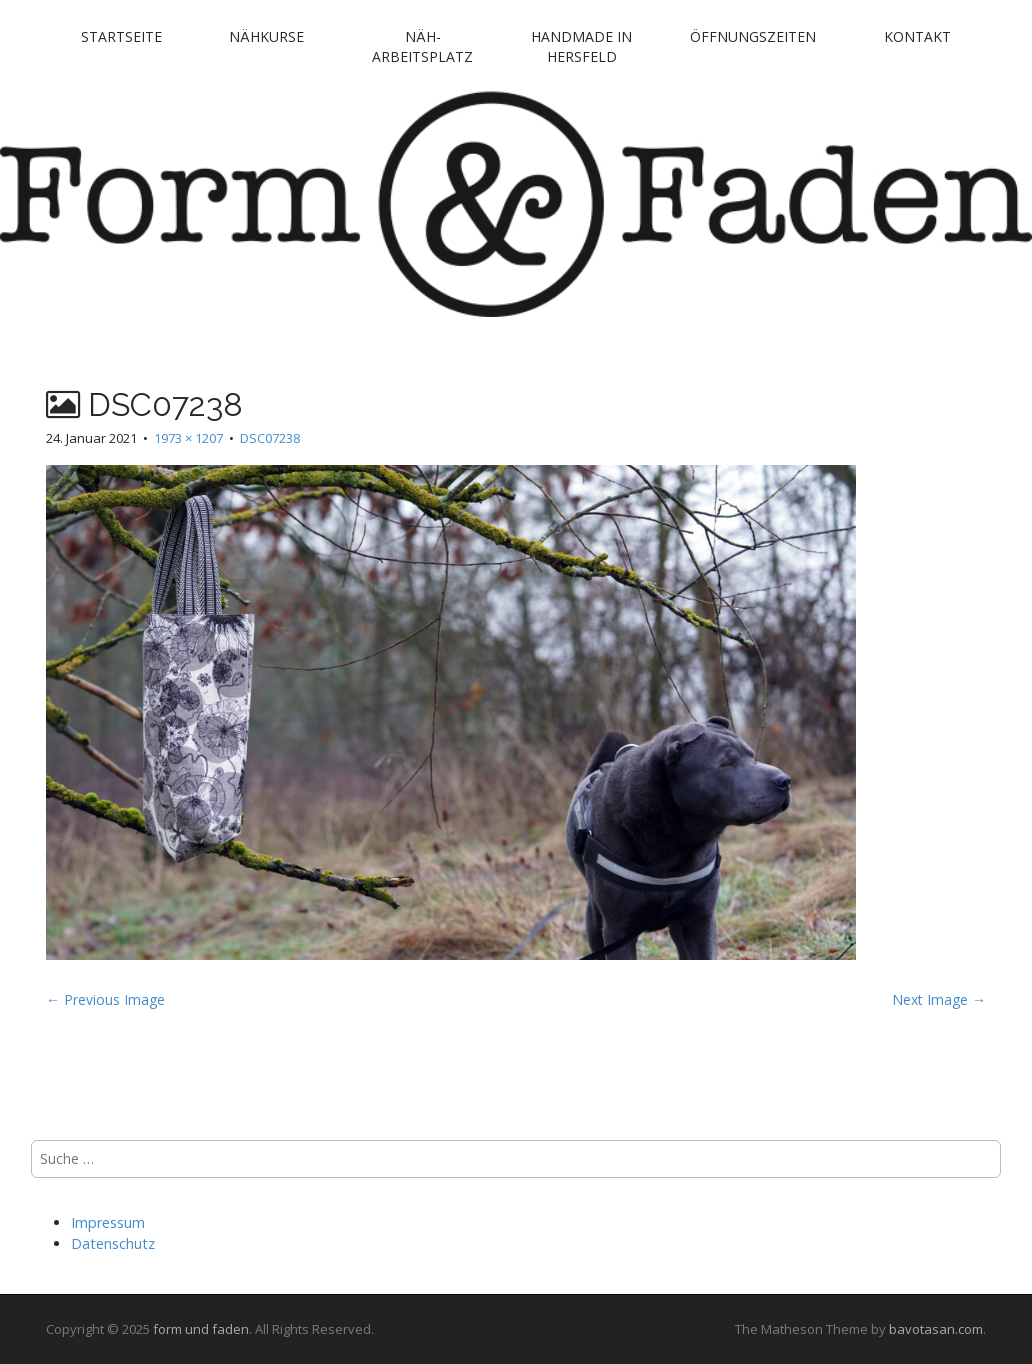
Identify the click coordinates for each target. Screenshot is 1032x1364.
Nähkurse (266, 36)
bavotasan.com (936, 1329)
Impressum (108, 1222)
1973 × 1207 (188, 438)
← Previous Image (105, 999)
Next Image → (939, 999)
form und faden (201, 1329)
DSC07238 (270, 438)
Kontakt (917, 36)
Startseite (121, 36)
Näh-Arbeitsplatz (422, 46)
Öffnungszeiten (753, 36)
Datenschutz (113, 1243)
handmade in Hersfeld (581, 46)
